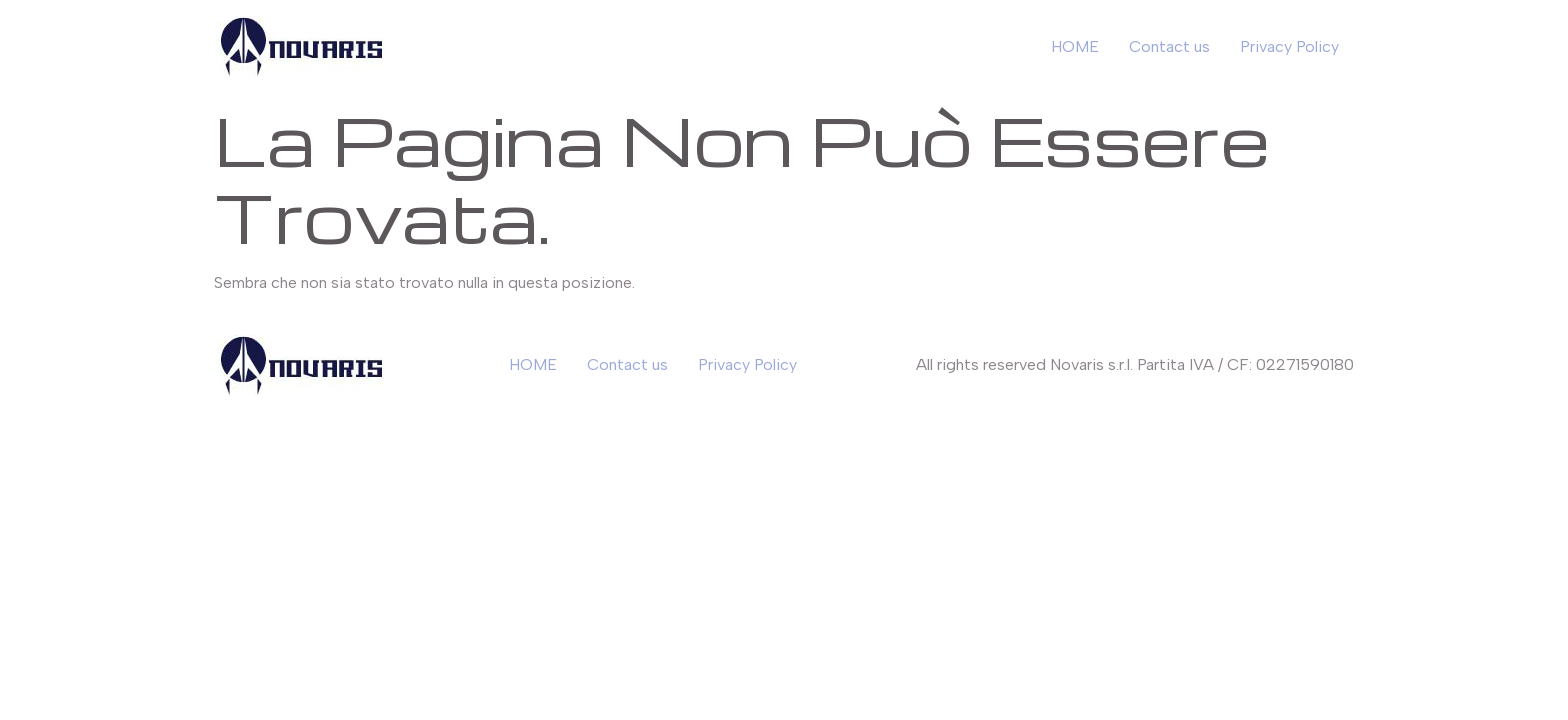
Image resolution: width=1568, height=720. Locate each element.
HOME (1075, 46)
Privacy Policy (1289, 46)
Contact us (1169, 46)
